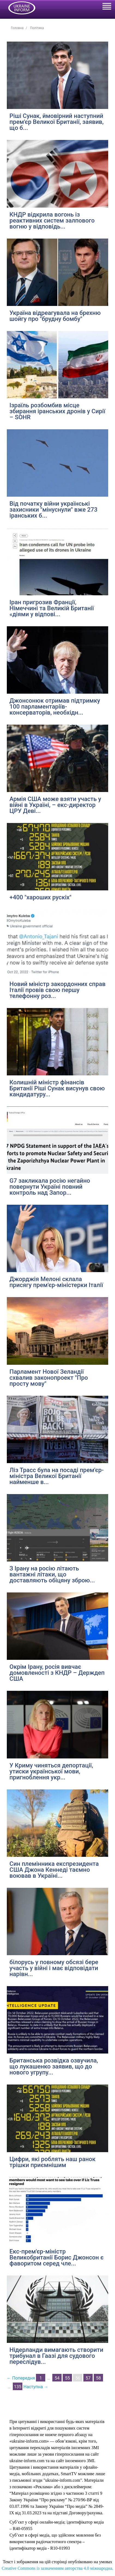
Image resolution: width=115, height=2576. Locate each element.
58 (98, 2378)
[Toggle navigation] (106, 7)
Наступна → (35, 2386)
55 (67, 2378)
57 (88, 2378)
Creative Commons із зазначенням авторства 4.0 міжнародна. (57, 2568)
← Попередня (21, 2378)
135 (17, 2386)
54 (57, 2378)
